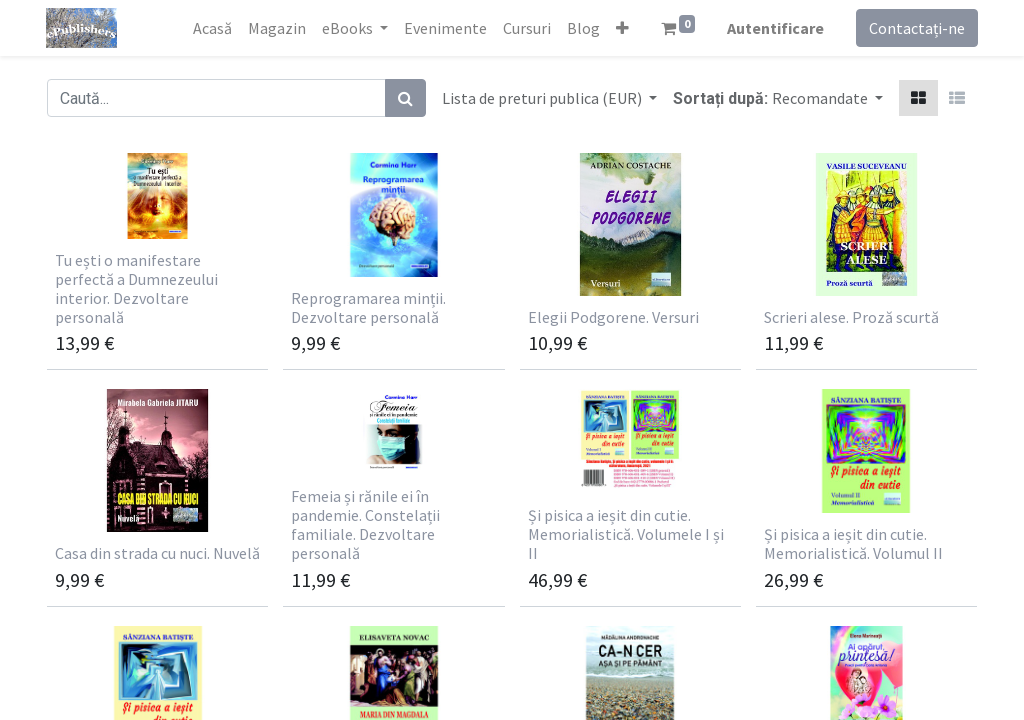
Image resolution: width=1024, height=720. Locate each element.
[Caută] (405, 98)
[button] (621, 28)
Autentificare (774, 28)
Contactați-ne (916, 28)
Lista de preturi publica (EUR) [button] (543, 98)
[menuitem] (211, 28)
